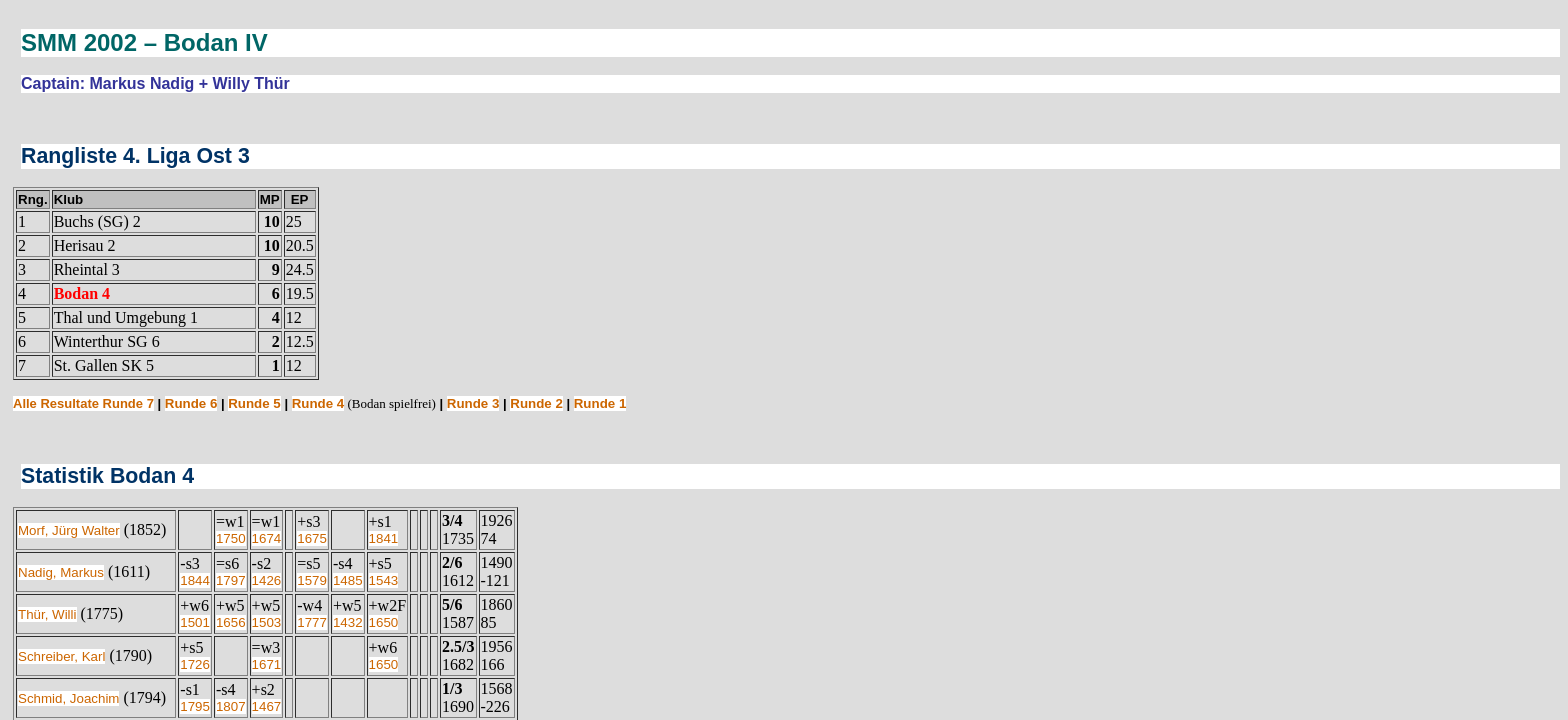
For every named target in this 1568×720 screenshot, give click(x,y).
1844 (195, 580)
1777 (312, 622)
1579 (312, 580)
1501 (195, 622)
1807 (231, 706)
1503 (267, 622)
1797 (231, 580)
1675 (312, 538)
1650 (384, 622)
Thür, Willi (47, 614)
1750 (231, 538)
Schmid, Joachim (68, 698)
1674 (267, 538)
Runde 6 (191, 403)
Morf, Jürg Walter (69, 530)
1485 (348, 580)
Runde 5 (254, 403)
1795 (195, 706)
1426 (267, 580)
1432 (348, 622)
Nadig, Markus (61, 572)
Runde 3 (473, 403)
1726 (195, 664)
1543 (384, 580)
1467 (267, 706)
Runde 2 (536, 403)
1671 (267, 664)
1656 (231, 622)
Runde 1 (600, 403)
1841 (384, 538)
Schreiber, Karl (61, 656)
